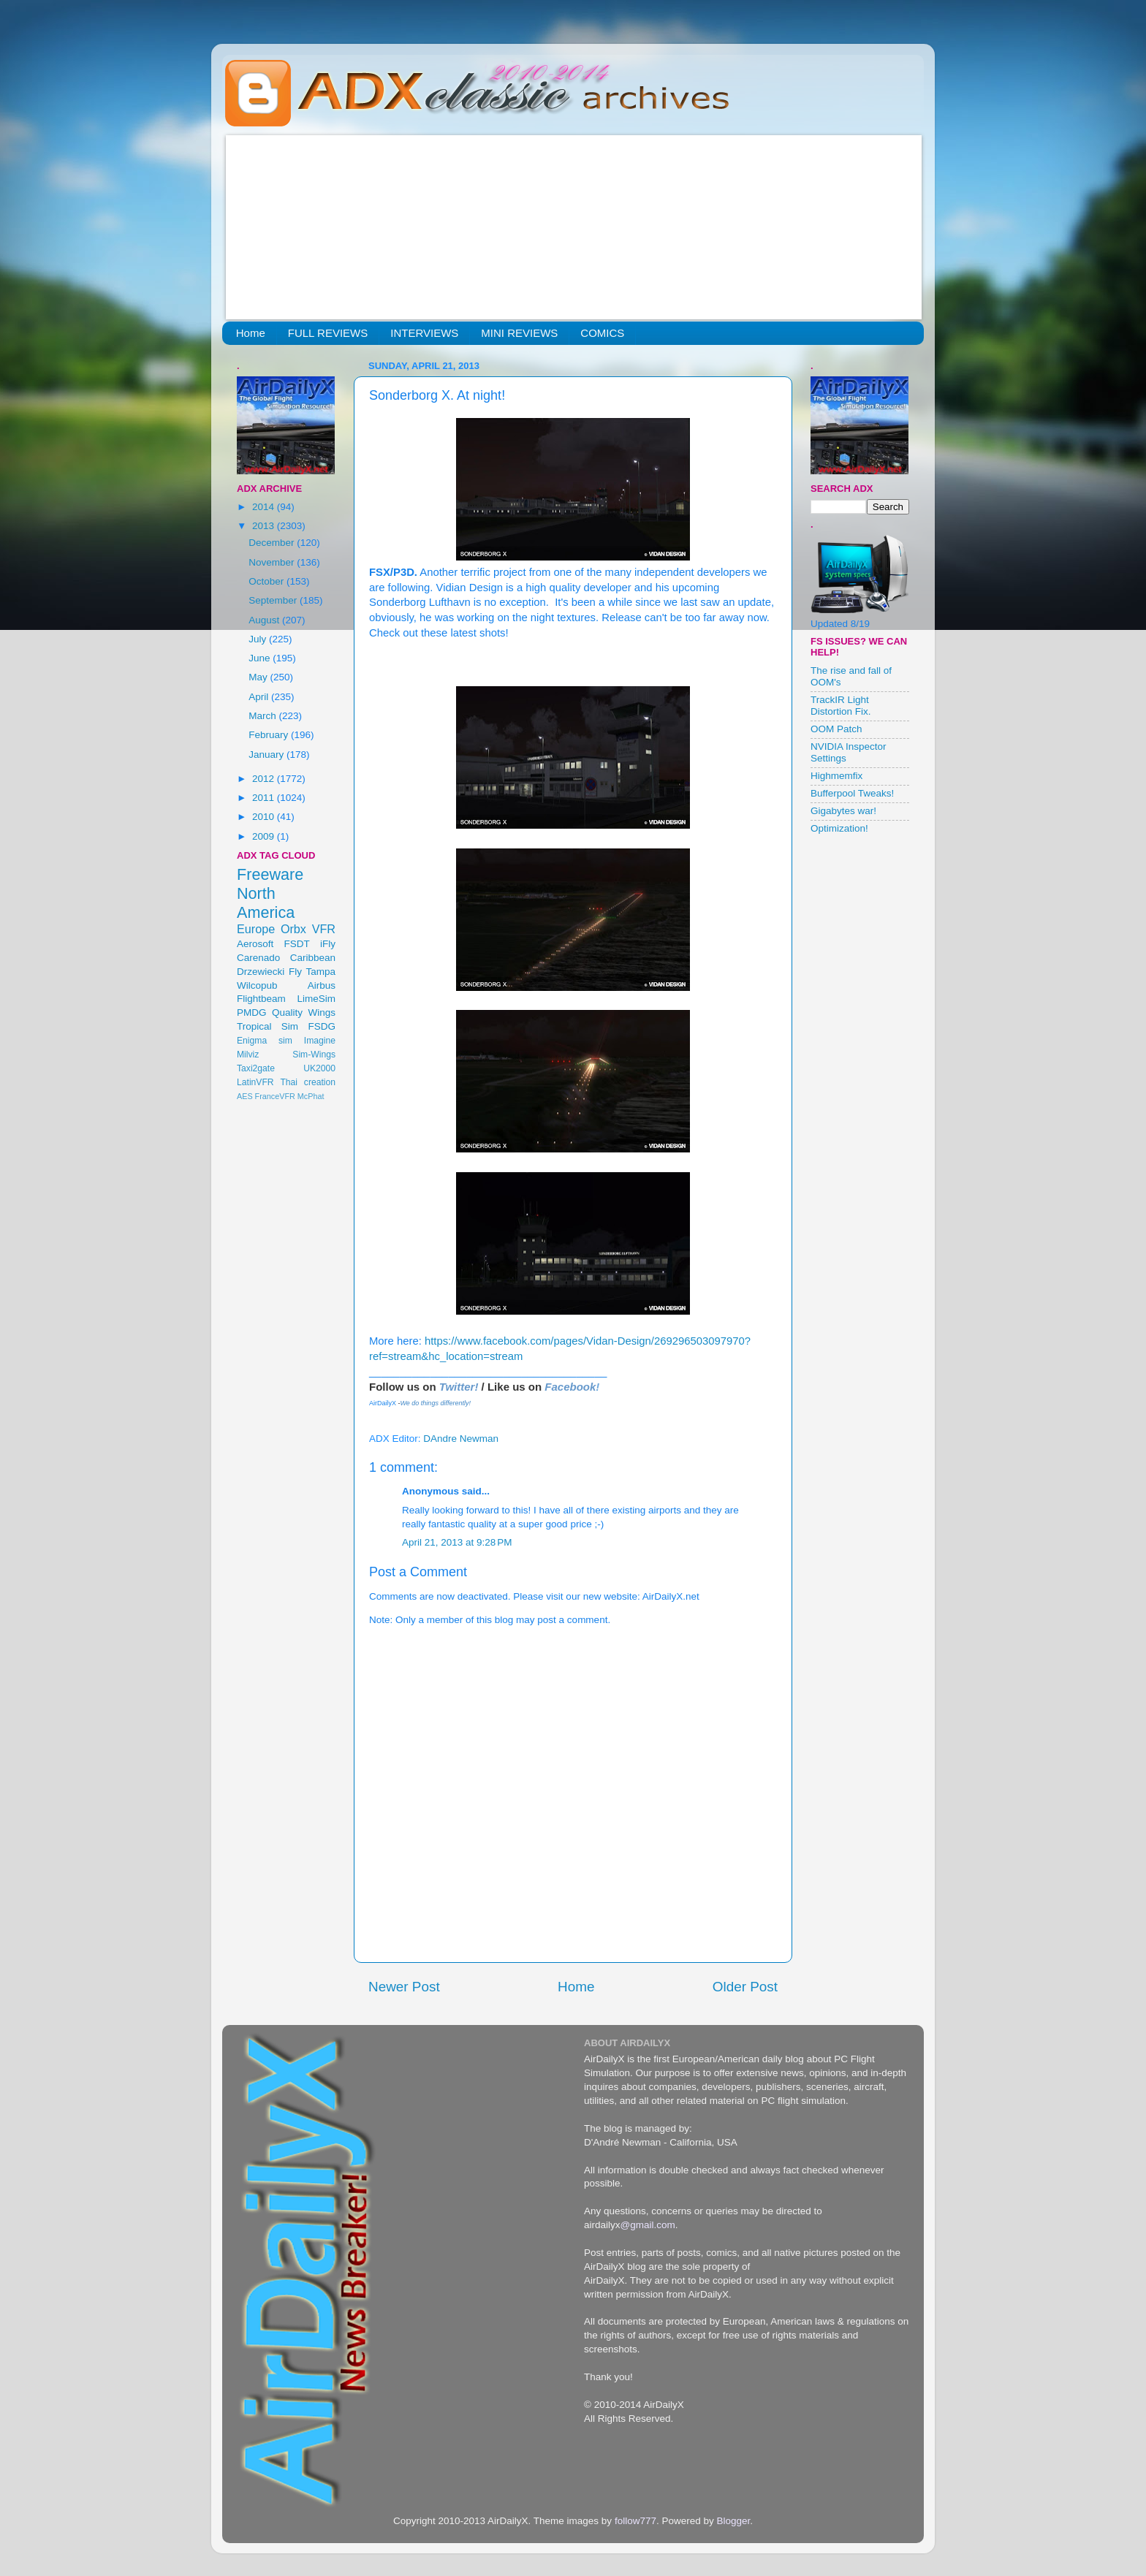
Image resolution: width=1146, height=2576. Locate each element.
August (265, 620)
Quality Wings (303, 1012)
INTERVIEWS (424, 333)
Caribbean (312, 957)
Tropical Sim (267, 1026)
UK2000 (319, 1068)
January (267, 754)
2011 (264, 797)
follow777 (635, 2520)
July (258, 639)
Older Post (745, 1986)
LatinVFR (255, 1082)
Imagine (319, 1041)
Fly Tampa (312, 971)
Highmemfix (836, 775)
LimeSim (316, 998)
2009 (264, 836)
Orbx (293, 928)
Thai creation (307, 1082)
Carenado (258, 957)
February (269, 734)
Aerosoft (255, 943)
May (259, 677)
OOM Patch (836, 728)
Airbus (321, 985)
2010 (264, 816)
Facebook (570, 1386)
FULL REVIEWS (328, 333)
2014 (264, 506)
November (272, 562)
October (267, 581)
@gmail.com (648, 2224)
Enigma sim (264, 1041)
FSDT (297, 943)
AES (245, 1096)
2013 (264, 525)
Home (250, 333)
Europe (256, 928)
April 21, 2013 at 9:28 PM (457, 1542)
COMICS (602, 333)
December (272, 542)
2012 (264, 778)
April (259, 696)
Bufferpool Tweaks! (852, 793)
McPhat (311, 1096)
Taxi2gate (256, 1068)
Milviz (248, 1054)
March (263, 715)
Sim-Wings (313, 1054)
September (274, 600)
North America (266, 903)
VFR (323, 928)
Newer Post (404, 1986)
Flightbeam (261, 998)
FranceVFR (275, 1096)
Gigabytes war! (843, 810)
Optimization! (839, 828)
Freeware (270, 874)
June (260, 658)
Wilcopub (257, 985)
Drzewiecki (260, 971)
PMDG (252, 1012)
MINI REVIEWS (519, 333)
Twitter (457, 1386)
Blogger (733, 2520)
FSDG (321, 1026)
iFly (327, 943)
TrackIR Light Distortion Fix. (841, 705)
